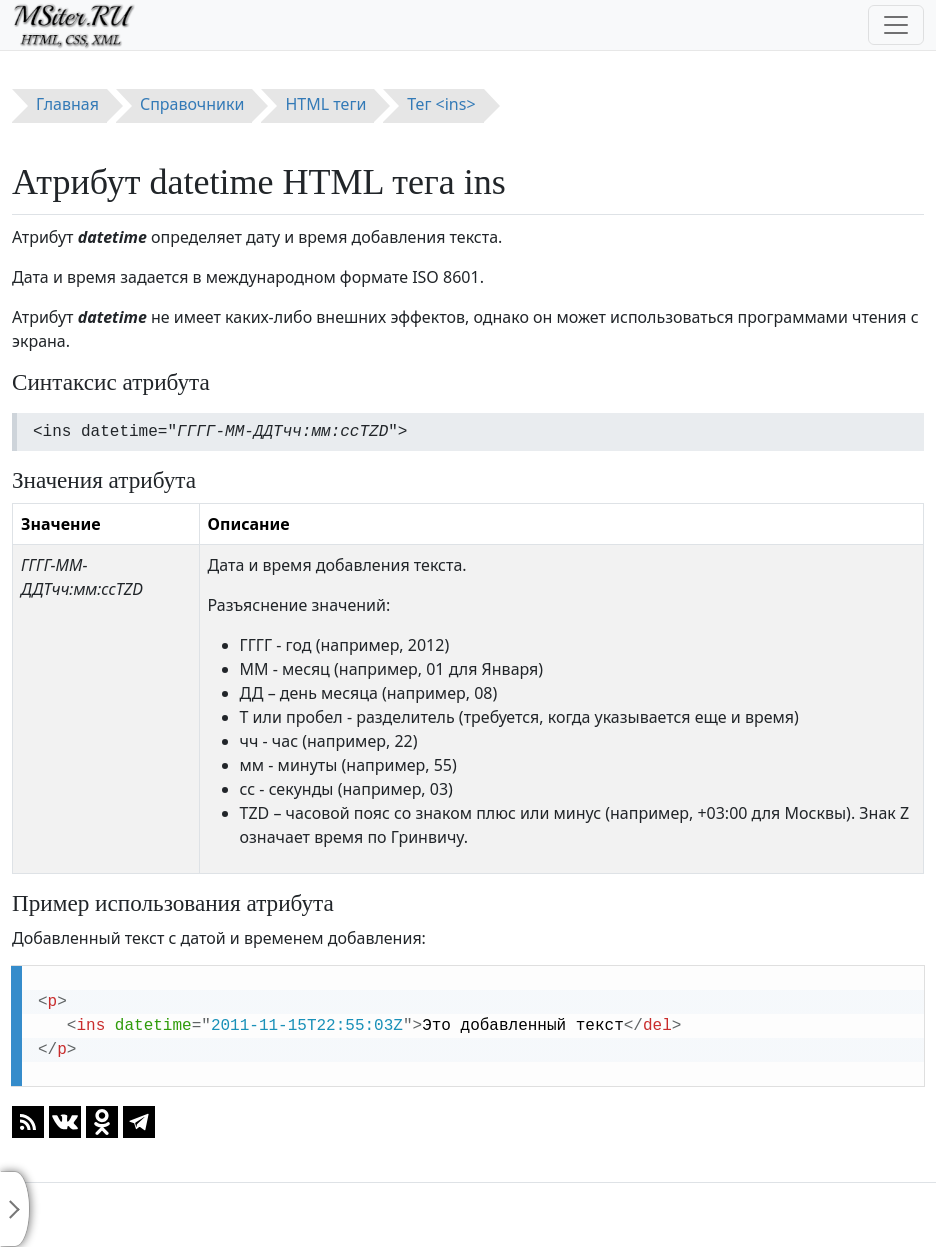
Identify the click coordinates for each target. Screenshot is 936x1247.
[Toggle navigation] (896, 25)
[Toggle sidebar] (15, 1209)
